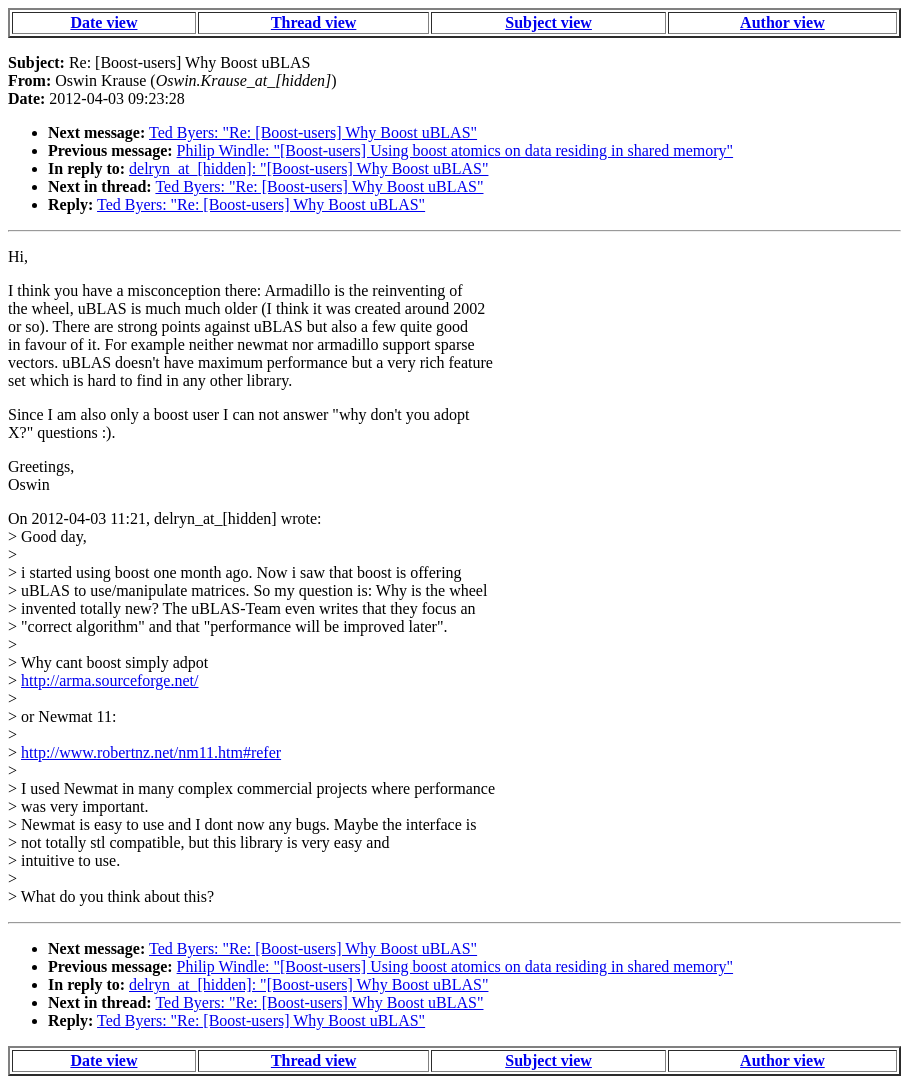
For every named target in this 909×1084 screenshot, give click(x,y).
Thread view (313, 22)
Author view (782, 22)
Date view (103, 22)
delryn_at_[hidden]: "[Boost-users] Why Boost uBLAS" (308, 168)
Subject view (548, 22)
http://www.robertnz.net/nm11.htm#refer (151, 752)
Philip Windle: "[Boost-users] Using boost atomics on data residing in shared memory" (455, 150)
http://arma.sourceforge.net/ (109, 680)
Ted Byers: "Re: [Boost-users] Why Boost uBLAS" (313, 132)
